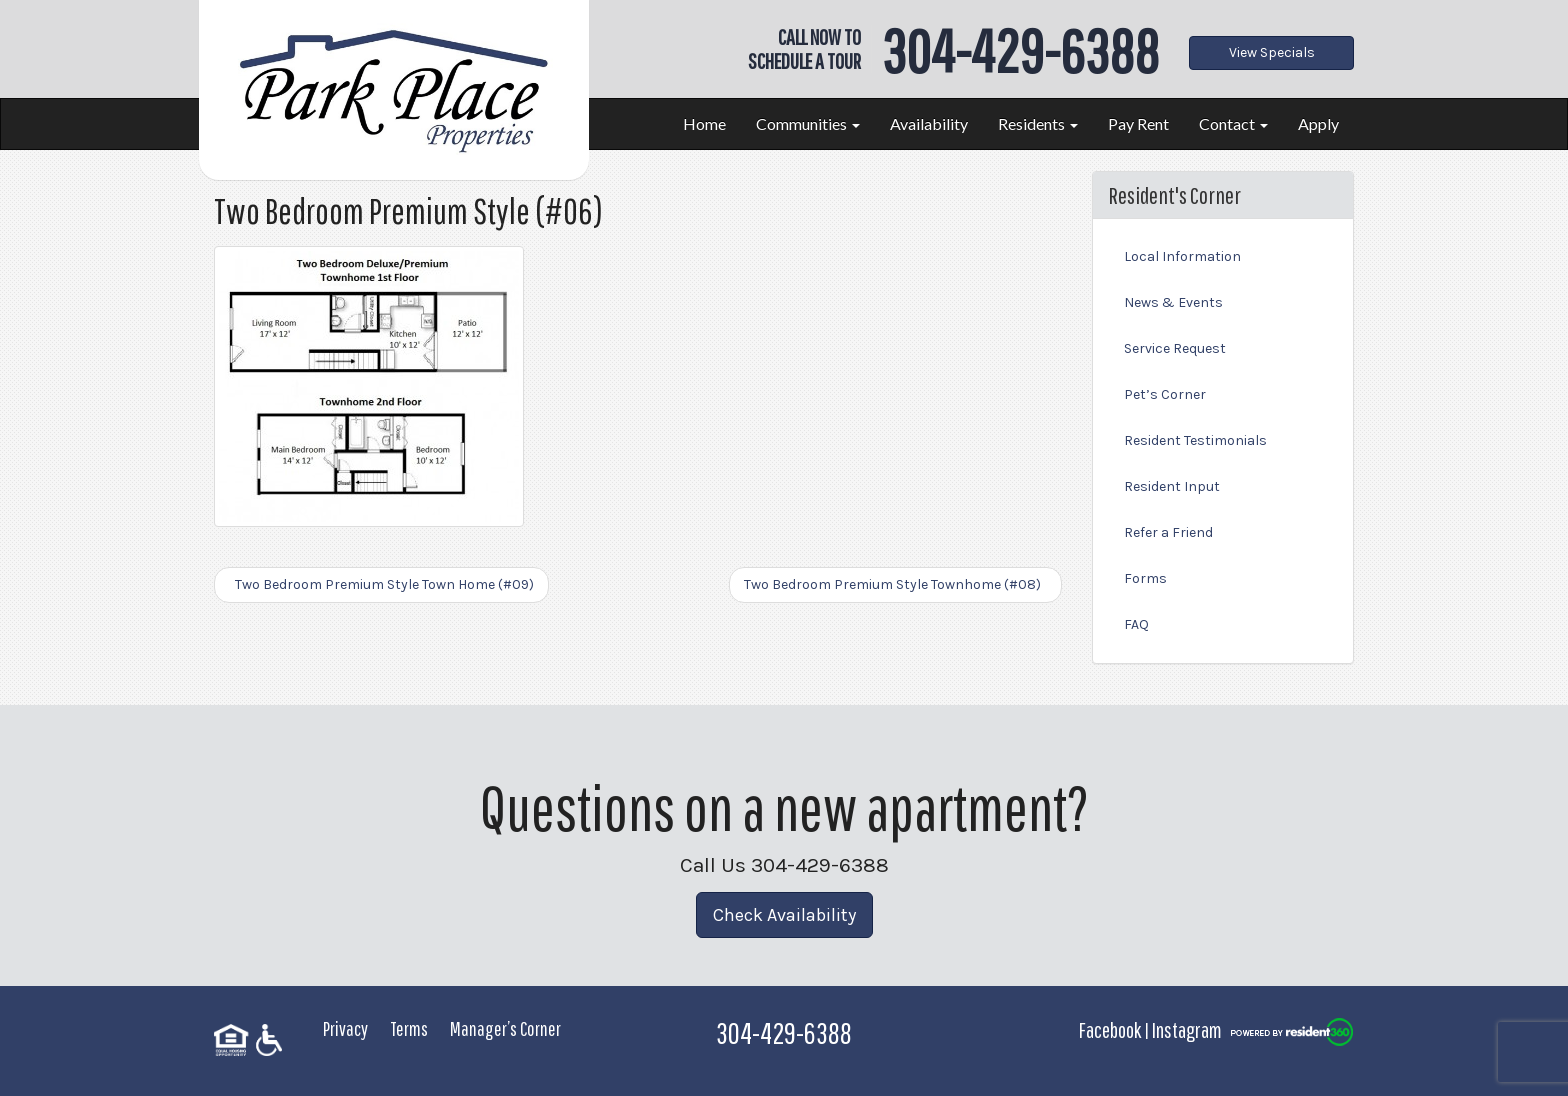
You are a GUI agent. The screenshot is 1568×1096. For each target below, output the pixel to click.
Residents (1038, 123)
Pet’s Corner (1165, 394)
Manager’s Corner (505, 1028)
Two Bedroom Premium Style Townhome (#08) (895, 584)
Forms (1145, 578)
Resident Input (1172, 486)
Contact (1233, 123)
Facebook (1110, 1029)
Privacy (345, 1028)
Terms (409, 1028)
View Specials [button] (1272, 52)
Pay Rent (1138, 123)
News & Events (1173, 302)
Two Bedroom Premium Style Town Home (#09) (381, 584)
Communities (808, 123)
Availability (929, 123)
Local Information (1182, 256)
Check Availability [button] (784, 915)
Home (704, 123)
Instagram (1187, 1029)
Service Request (1175, 348)
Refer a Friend (1168, 532)
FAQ (1136, 624)
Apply (1318, 123)
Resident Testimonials (1195, 440)
